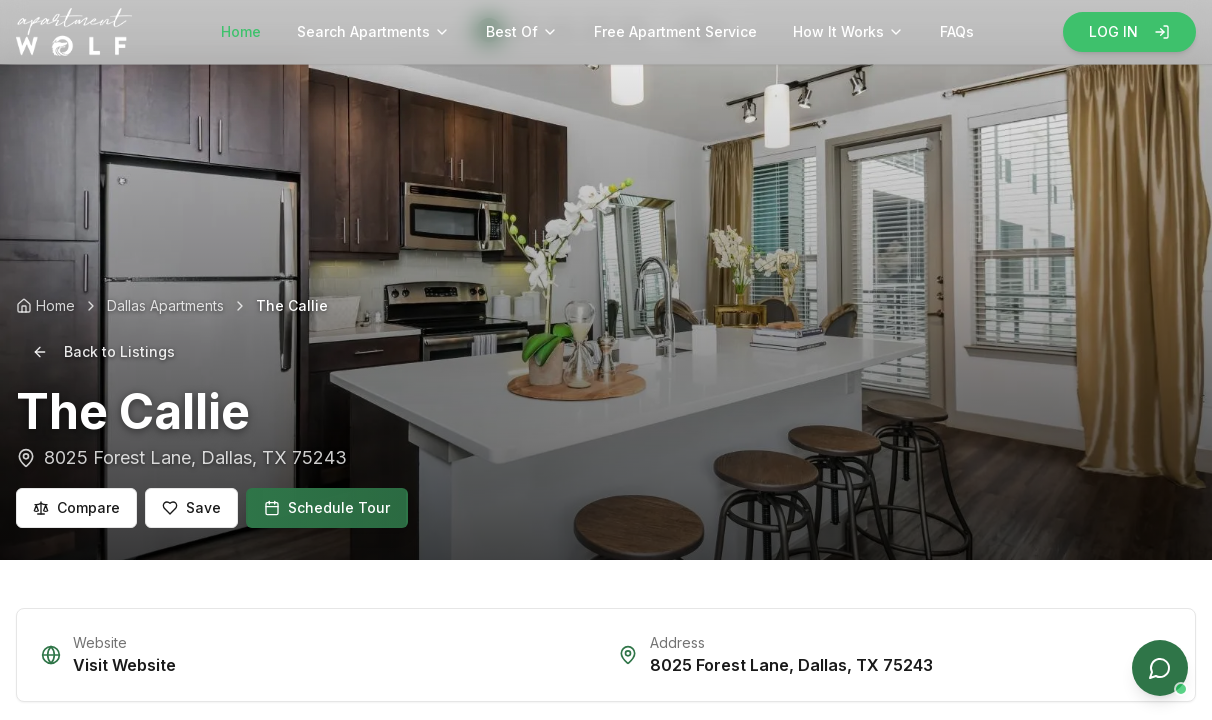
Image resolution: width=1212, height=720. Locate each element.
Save (191, 507)
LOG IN (1129, 31)
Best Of (522, 31)
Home (241, 31)
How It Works (848, 31)
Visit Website (124, 665)
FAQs (957, 31)
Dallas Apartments (165, 305)
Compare (76, 507)
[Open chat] (1160, 668)
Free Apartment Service (675, 31)
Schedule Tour (327, 507)
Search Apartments (373, 31)
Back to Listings (103, 351)
